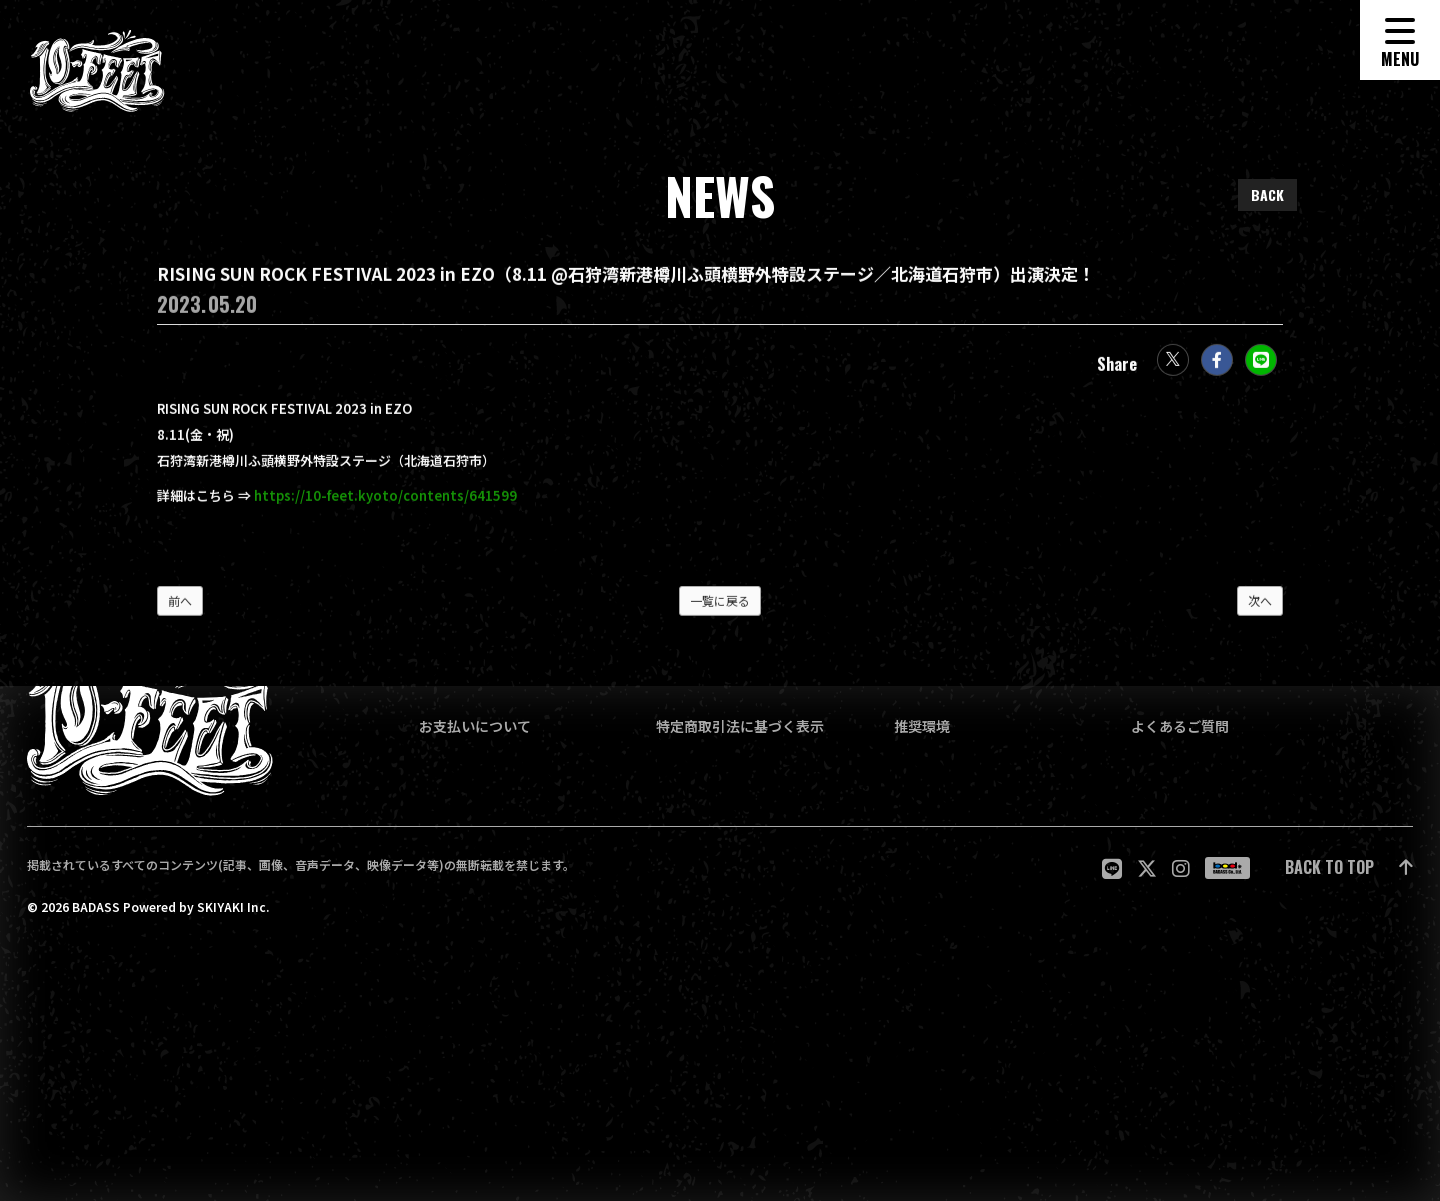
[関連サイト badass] (1227, 868)
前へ (180, 609)
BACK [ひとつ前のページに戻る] (1267, 194)
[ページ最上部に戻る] (1349, 868)
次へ (1260, 609)
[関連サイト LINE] (1112, 868)
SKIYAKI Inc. (233, 907)
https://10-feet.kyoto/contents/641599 (385, 504)
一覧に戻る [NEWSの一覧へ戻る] (720, 609)
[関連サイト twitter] (1147, 868)
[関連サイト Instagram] (1181, 868)
